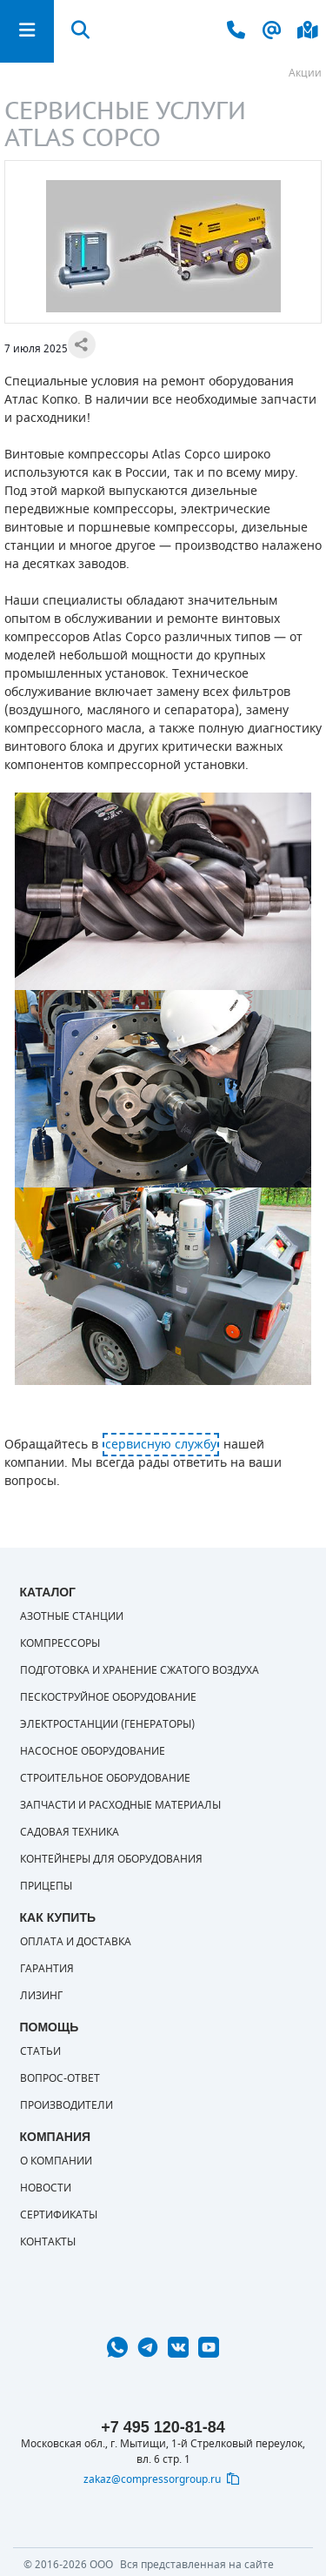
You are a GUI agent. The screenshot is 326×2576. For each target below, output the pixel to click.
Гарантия (47, 1969)
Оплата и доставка (75, 1942)
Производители (66, 2105)
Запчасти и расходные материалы (120, 1805)
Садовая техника (69, 1832)
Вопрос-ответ (60, 2078)
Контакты (48, 2242)
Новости (45, 2188)
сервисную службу (160, 1444)
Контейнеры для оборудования (111, 1859)
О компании (56, 2161)
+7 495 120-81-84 (163, 2427)
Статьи (40, 2051)
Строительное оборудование (105, 1778)
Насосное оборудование (92, 1751)
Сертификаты (58, 2215)
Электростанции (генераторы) (107, 1724)
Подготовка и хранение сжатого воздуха (139, 1670)
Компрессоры (60, 1643)
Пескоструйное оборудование (108, 1697)
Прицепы (46, 1886)
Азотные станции (71, 1616)
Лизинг (41, 1996)
